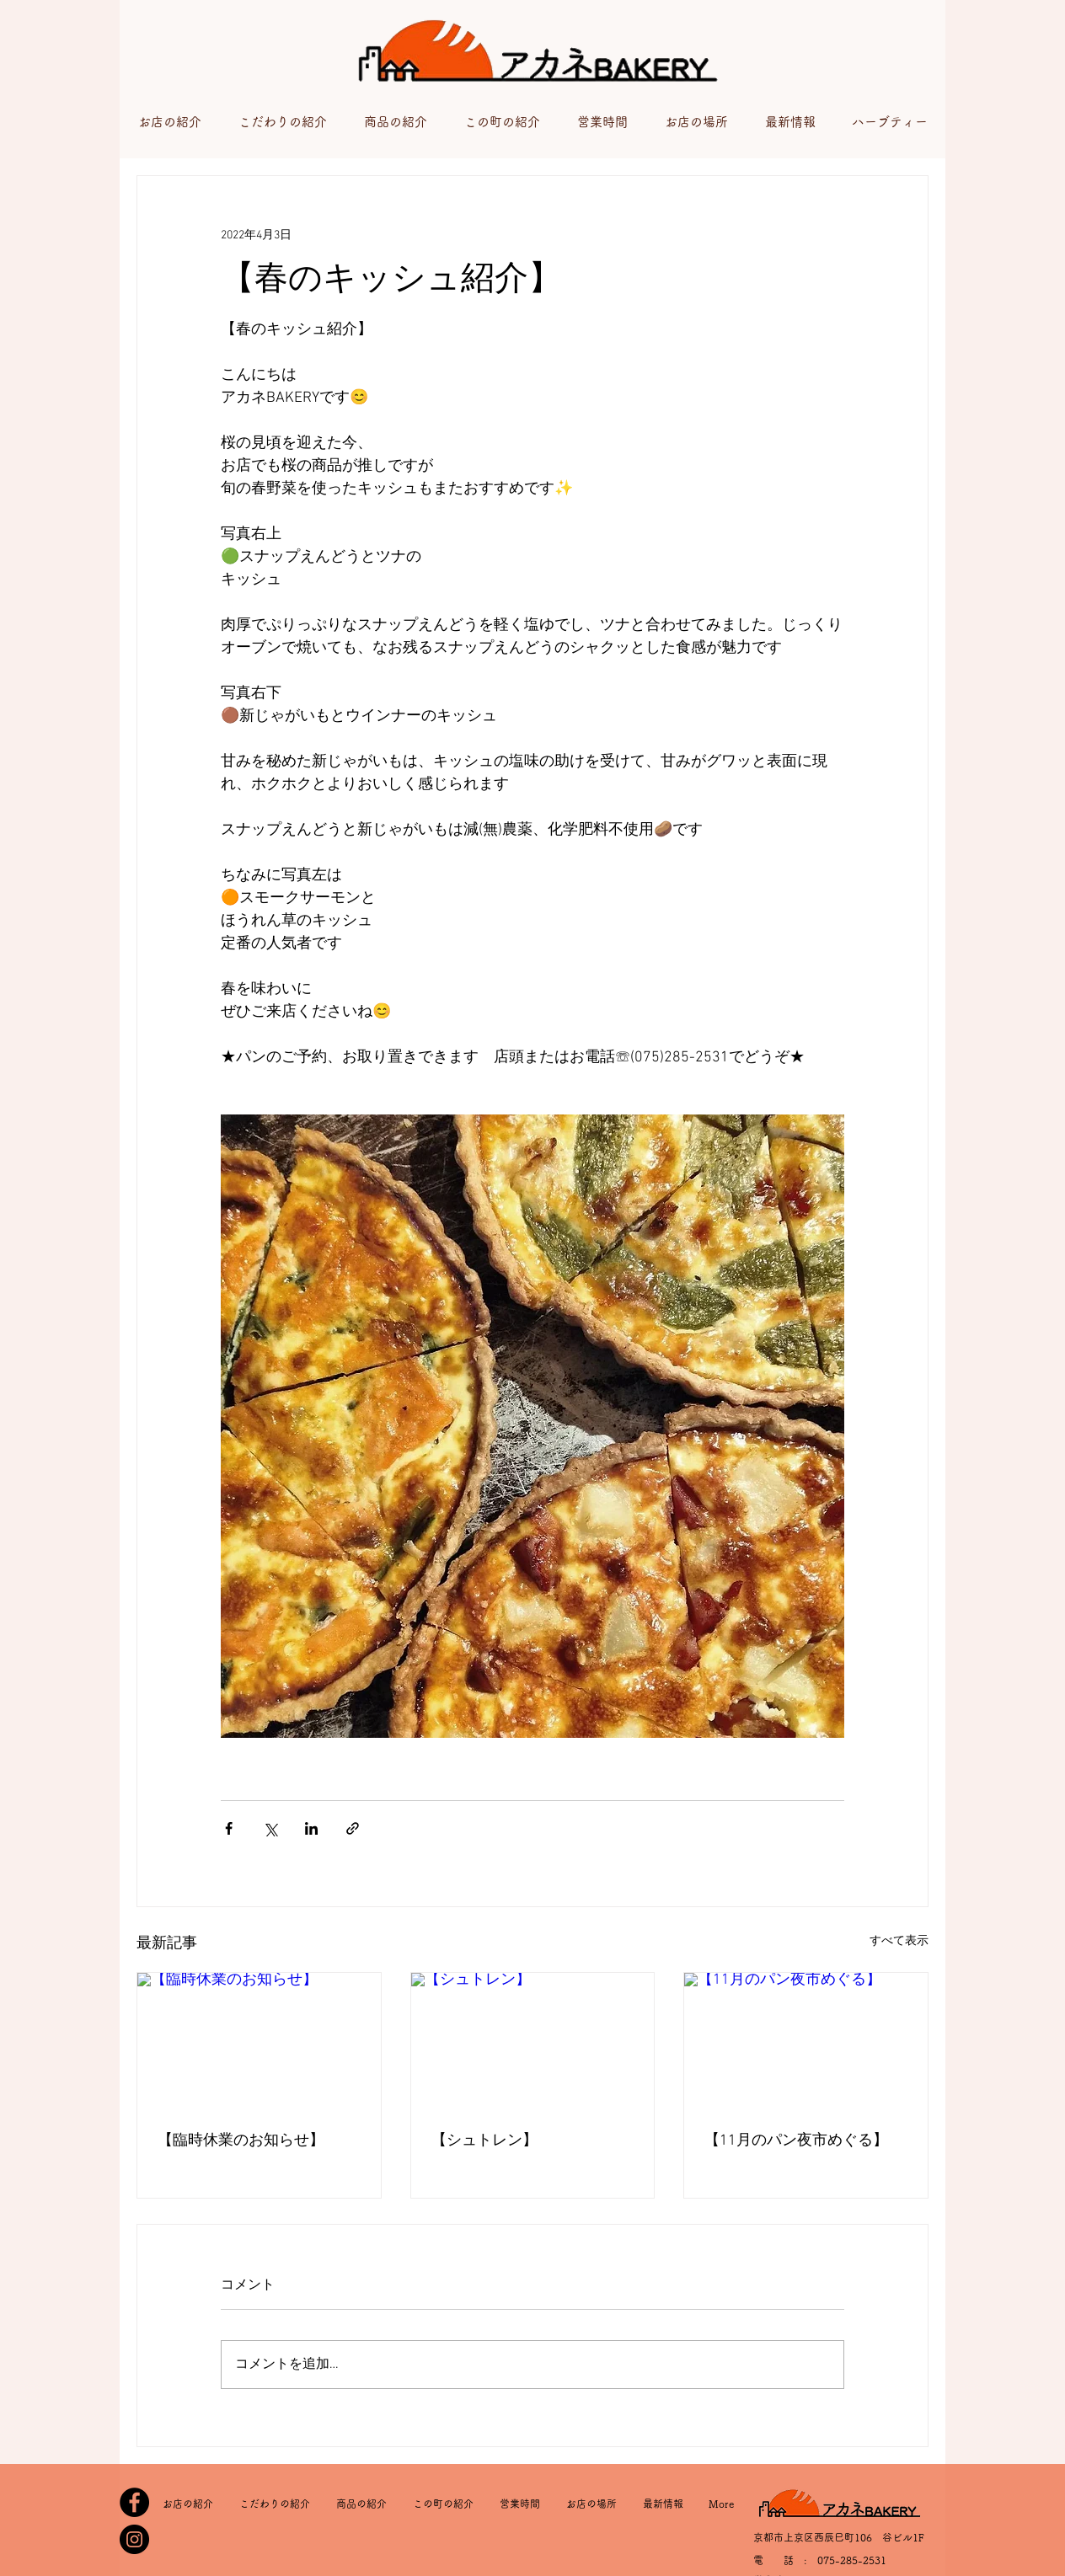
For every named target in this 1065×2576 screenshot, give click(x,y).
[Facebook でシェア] (229, 1828)
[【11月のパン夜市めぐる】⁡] (806, 2041)
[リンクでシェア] (353, 1828)
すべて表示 (899, 1941)
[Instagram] (134, 2539)
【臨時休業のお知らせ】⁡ (241, 2141)
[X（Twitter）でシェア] (270, 1828)
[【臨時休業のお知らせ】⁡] (259, 2041)
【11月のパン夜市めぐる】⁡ (796, 2141)
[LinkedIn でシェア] (311, 1828)
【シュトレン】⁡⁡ (484, 2141)
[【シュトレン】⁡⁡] (533, 2041)
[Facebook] (134, 2502)
